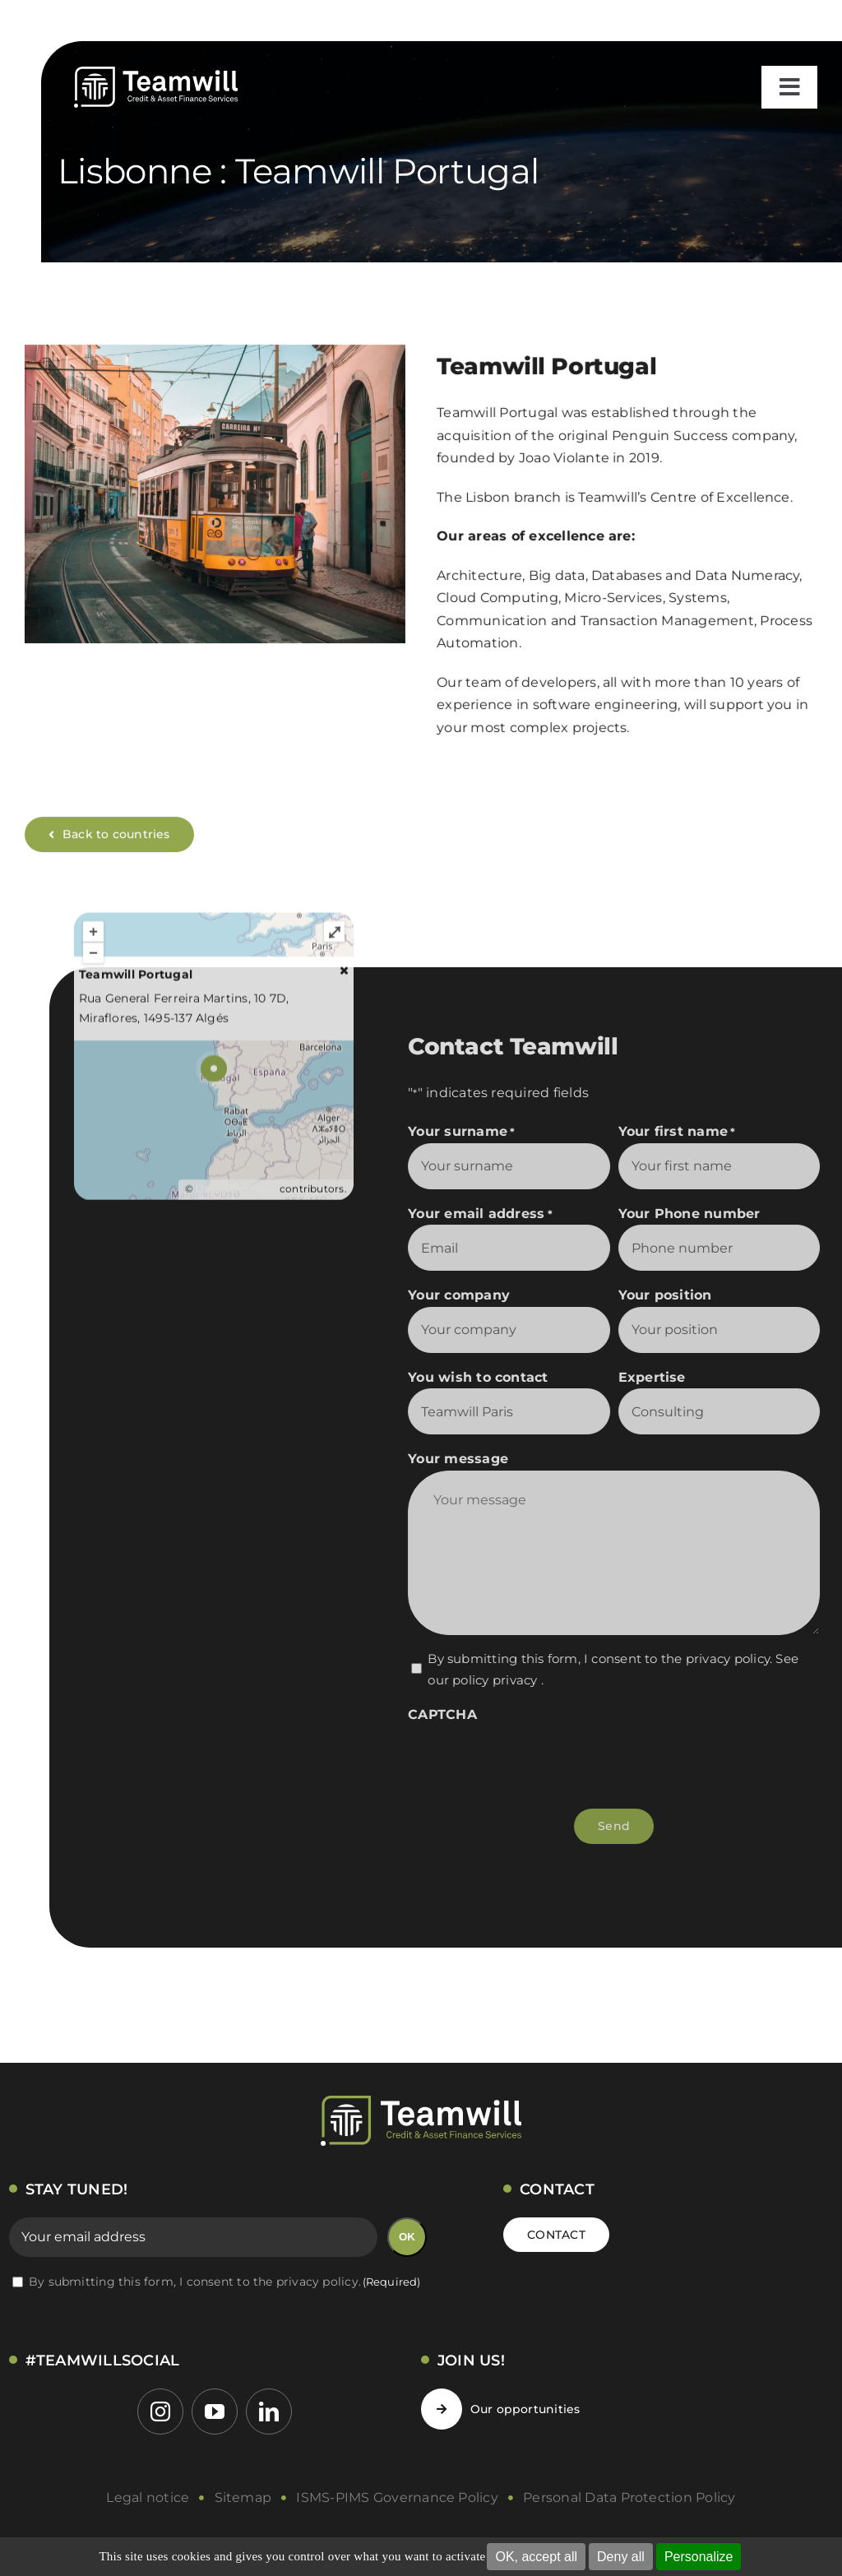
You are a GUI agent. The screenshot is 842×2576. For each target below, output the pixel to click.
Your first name (686, 1132)
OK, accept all (536, 2557)
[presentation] (542, 1758)
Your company (468, 1295)
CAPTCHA (451, 1714)
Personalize (698, 2557)
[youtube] (215, 2411)
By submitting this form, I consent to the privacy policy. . (622, 1669)
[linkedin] (269, 2411)
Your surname (470, 1132)
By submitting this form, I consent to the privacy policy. (225, 2281)
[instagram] (160, 2411)
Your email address (489, 1214)
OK (407, 2237)
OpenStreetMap (236, 1199)
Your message (467, 1458)
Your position (674, 1295)
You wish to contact (487, 1377)
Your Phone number (698, 1213)
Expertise (661, 1377)
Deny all (621, 2557)
